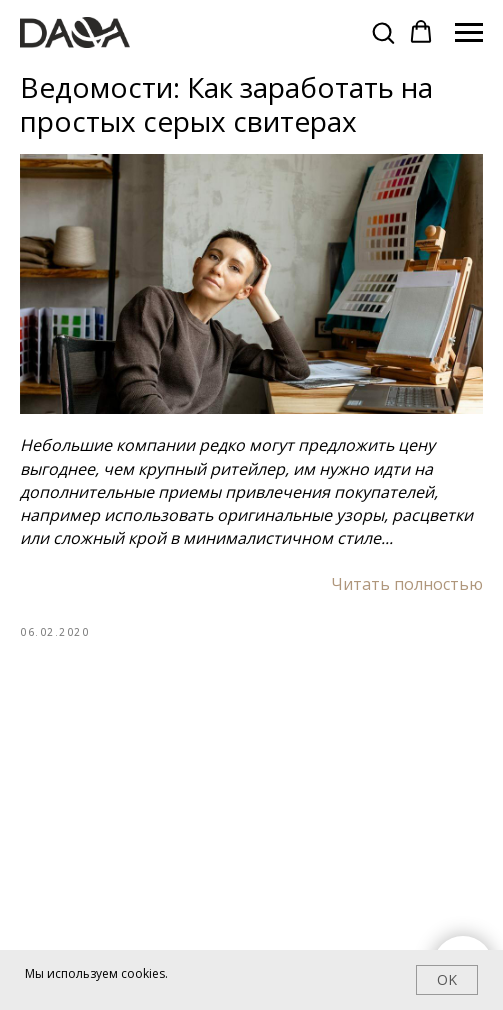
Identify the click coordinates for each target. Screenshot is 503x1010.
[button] (383, 32)
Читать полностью (407, 584)
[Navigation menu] (469, 33)
